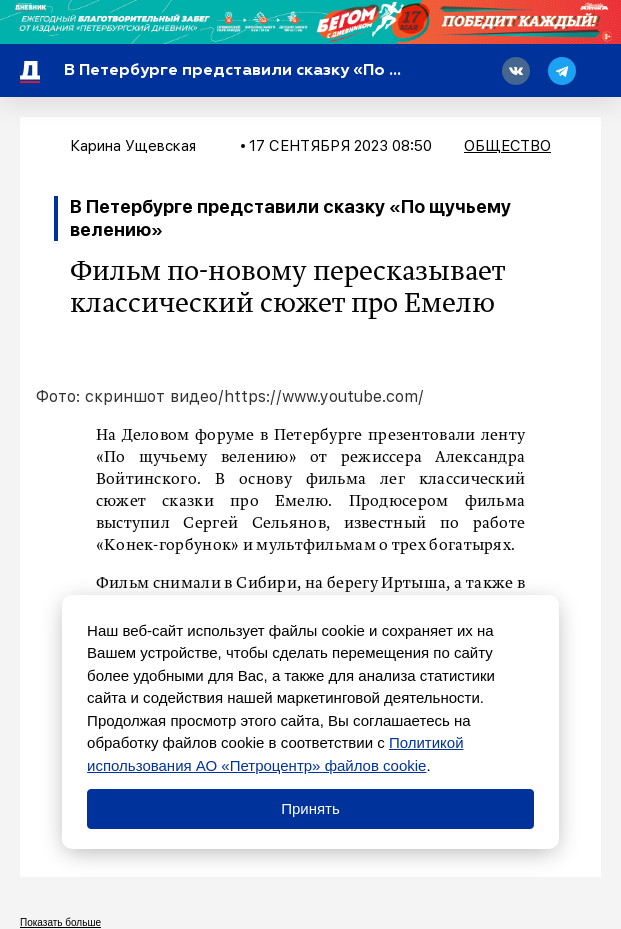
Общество (507, 146)
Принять (310, 808)
